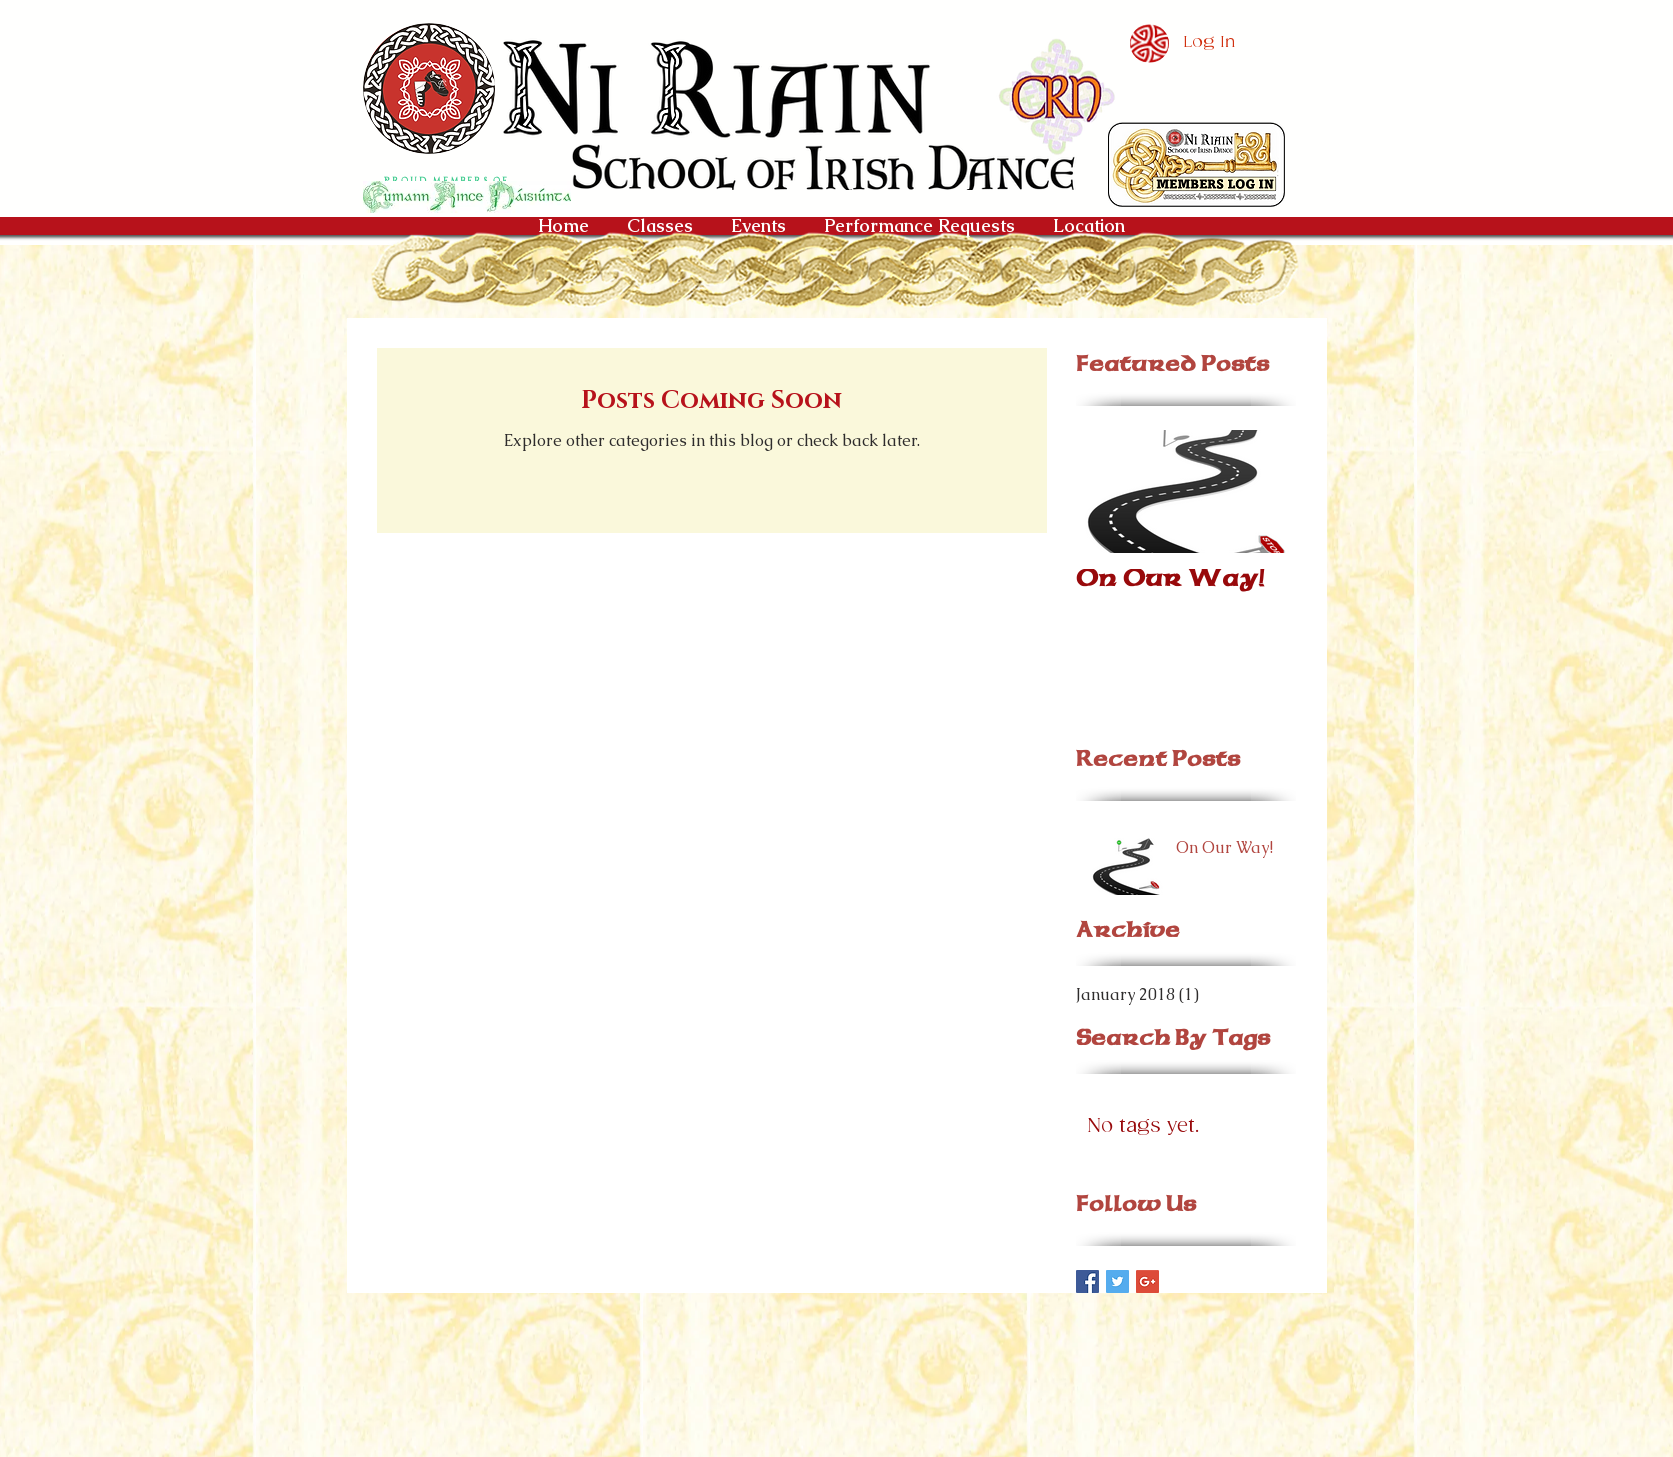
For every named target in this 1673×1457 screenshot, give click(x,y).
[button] (1196, 164)
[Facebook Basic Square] (1087, 1281)
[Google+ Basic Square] (1147, 1281)
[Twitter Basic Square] (1117, 1281)
